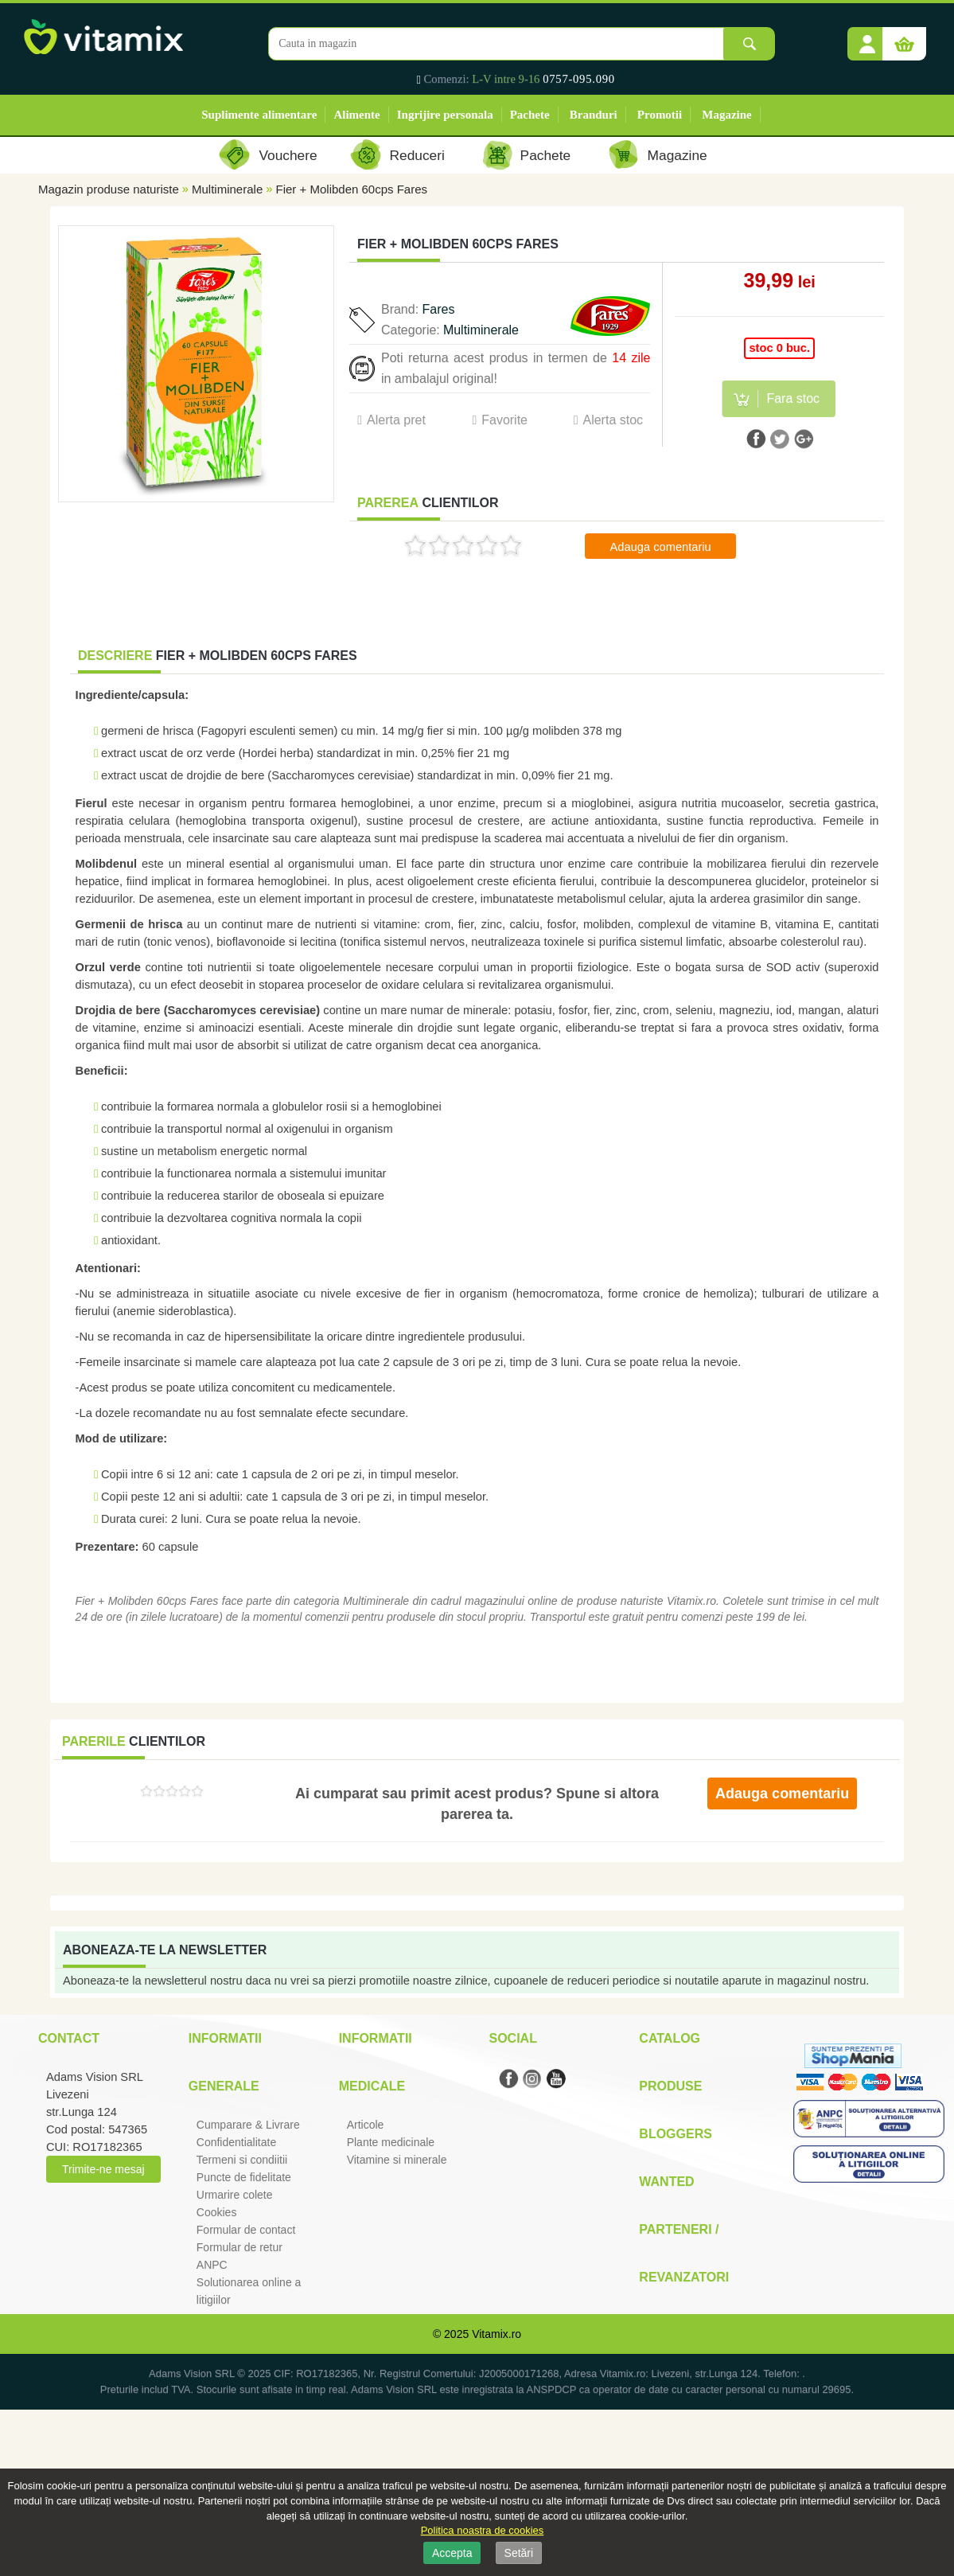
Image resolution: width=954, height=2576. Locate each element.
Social (512, 2038)
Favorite (504, 420)
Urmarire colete (235, 2194)
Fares (438, 309)
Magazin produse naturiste (108, 189)
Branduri (593, 114)
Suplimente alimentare (259, 114)
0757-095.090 (579, 78)
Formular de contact (246, 2229)
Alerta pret (396, 420)
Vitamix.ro (496, 2334)
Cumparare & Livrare (248, 2124)
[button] (867, 38)
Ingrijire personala (445, 114)
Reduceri (417, 155)
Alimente (356, 114)
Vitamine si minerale (397, 2159)
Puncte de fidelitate (244, 2177)
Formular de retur (239, 2247)
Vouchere (288, 155)
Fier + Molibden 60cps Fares (352, 189)
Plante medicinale (391, 2142)
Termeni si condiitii (242, 2159)
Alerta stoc (612, 420)
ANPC (212, 2264)
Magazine (726, 114)
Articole (365, 2124)
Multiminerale (227, 189)
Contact (68, 2038)
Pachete (530, 114)
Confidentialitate (236, 2142)
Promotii (659, 114)
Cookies (217, 2212)
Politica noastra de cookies (482, 2530)
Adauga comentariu (660, 547)
